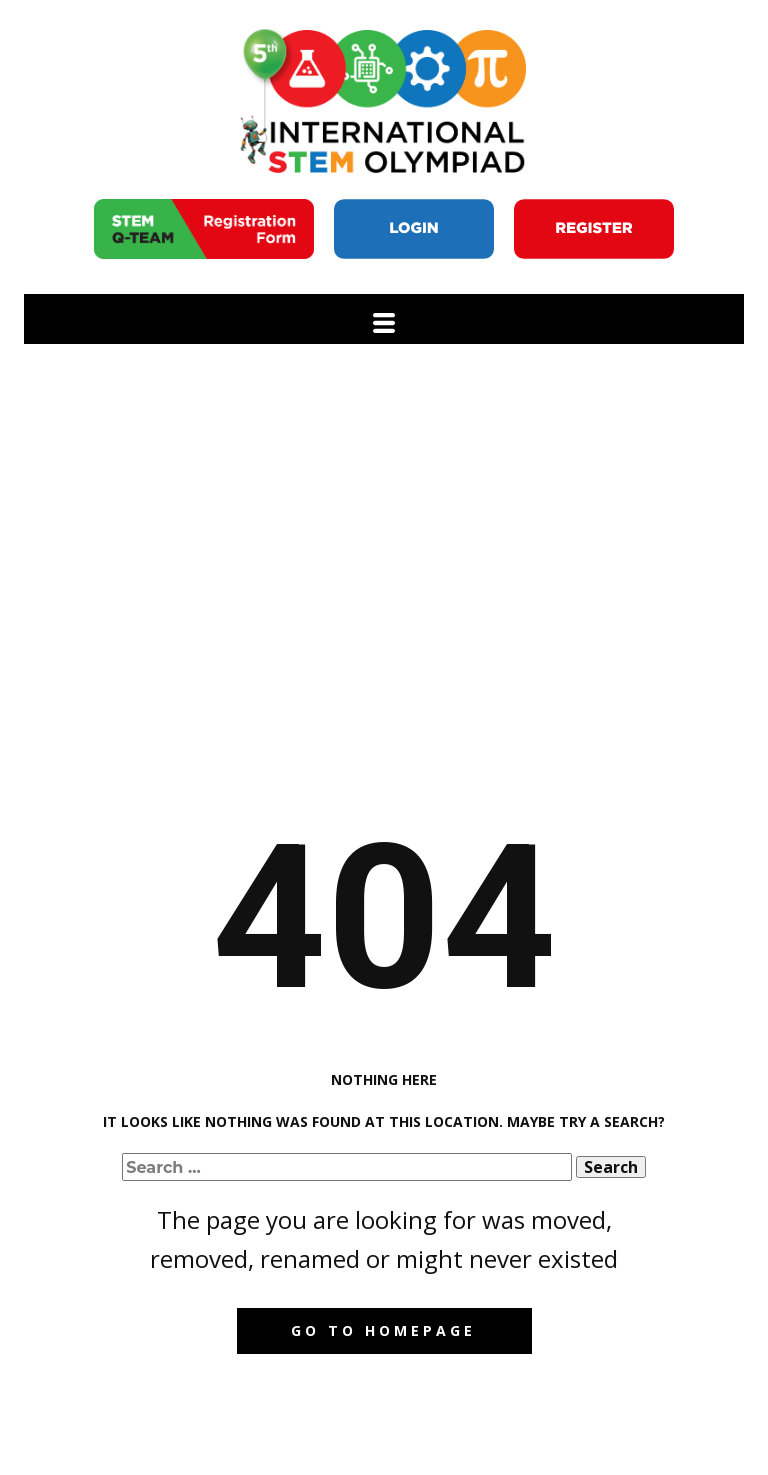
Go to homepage (383, 1330)
